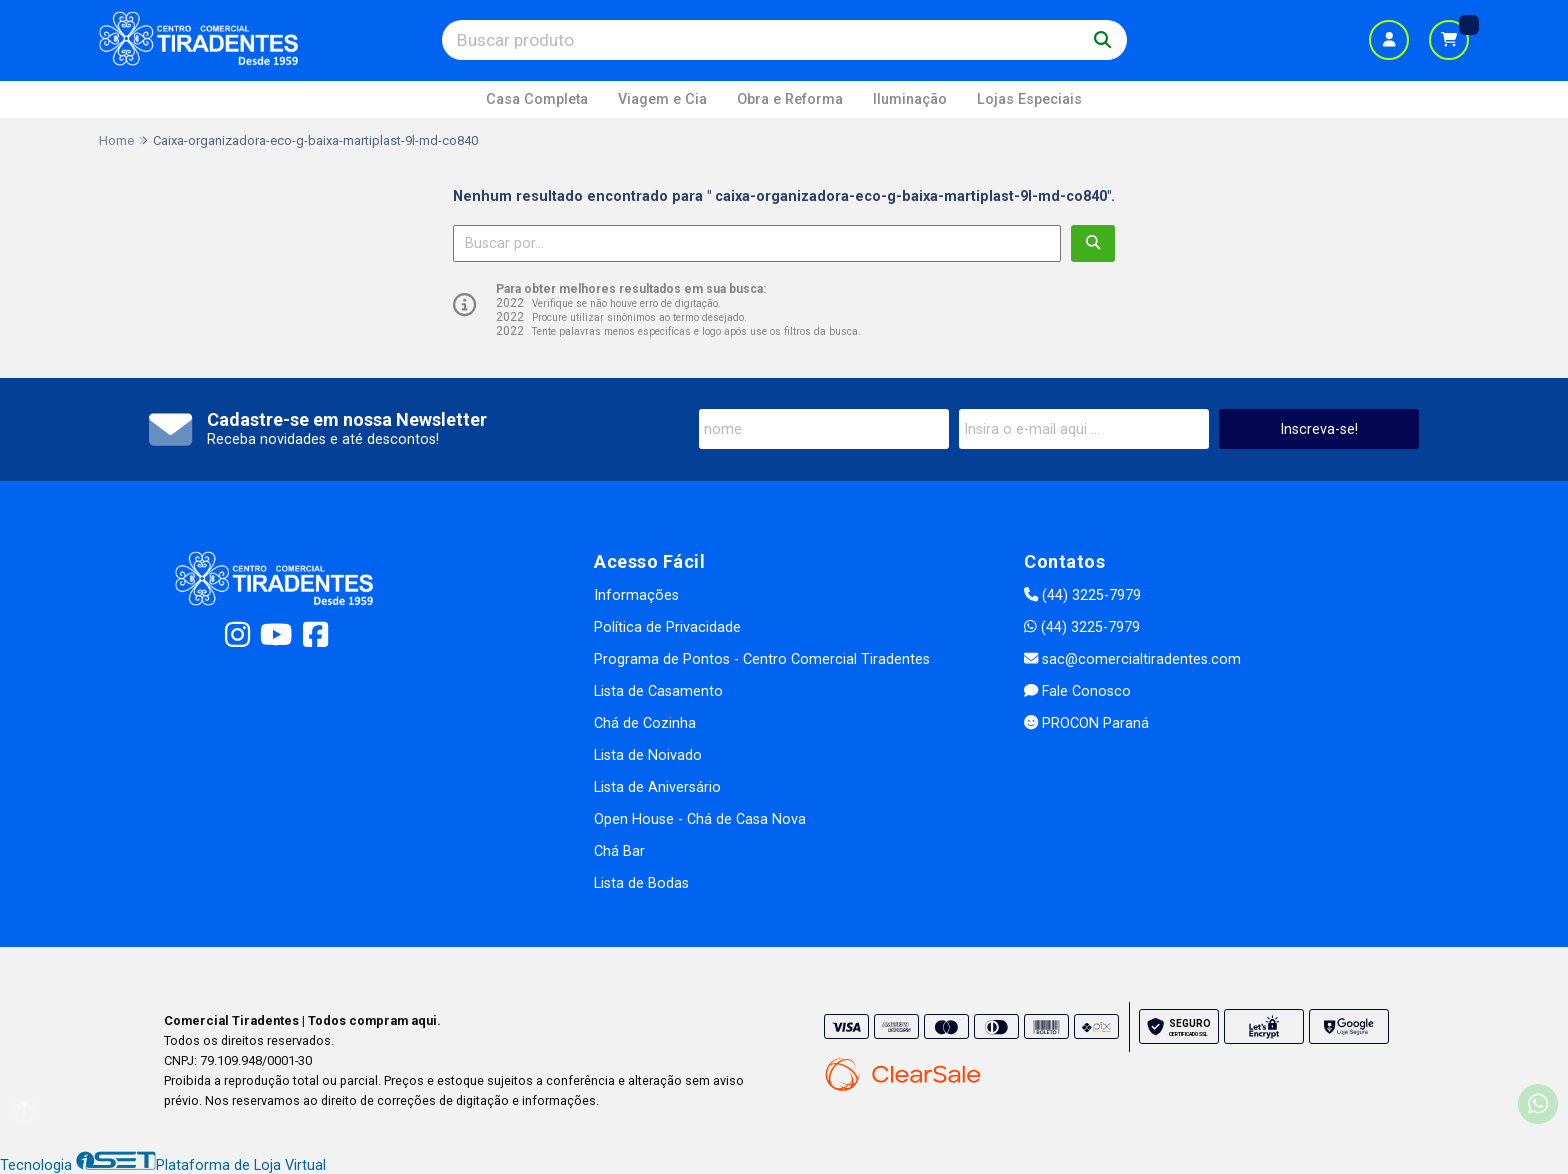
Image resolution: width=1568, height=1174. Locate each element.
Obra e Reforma (790, 99)
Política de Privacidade (667, 627)
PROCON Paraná (1086, 723)
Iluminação (910, 99)
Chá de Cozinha (645, 723)
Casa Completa (537, 99)
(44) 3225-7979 (1082, 595)
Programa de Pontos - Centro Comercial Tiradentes (762, 659)
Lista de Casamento (658, 691)
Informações (636, 595)
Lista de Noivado (648, 755)
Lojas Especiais (1029, 99)
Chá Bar (619, 851)
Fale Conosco (1077, 691)
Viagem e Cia (662, 99)
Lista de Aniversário (657, 787)
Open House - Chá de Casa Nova (700, 819)
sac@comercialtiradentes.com (1132, 659)
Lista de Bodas (641, 883)
